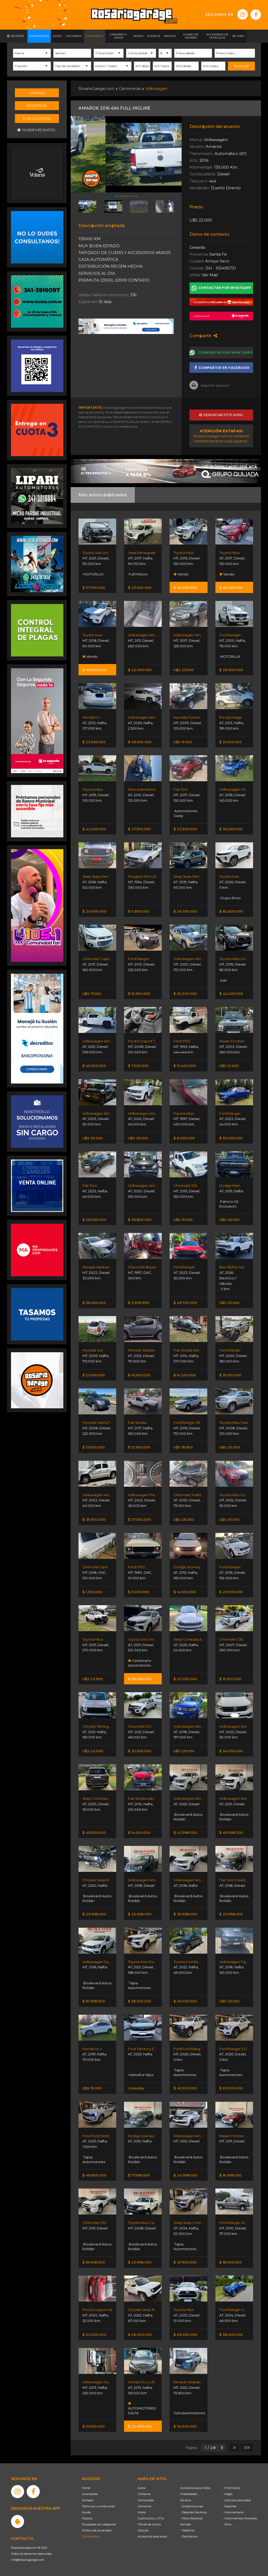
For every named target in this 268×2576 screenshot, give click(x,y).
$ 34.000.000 (185, 587)
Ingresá (36, 93)
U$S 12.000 (229, 1066)
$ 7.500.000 (138, 1066)
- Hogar (227, 2494)
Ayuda (86, 2512)
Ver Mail (210, 274)
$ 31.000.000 (230, 1375)
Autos (142, 2488)
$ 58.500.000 (139, 2001)
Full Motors (137, 574)
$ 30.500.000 (139, 1751)
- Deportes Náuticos (193, 2512)
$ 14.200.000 (185, 1375)
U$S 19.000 (92, 2088)
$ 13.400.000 (185, 1066)
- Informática (231, 2488)
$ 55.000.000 (231, 1138)
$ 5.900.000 (138, 911)
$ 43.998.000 (185, 1832)
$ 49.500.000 (94, 1832)
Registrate (36, 106)
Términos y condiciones (98, 2506)
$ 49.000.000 (94, 670)
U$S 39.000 (92, 1138)
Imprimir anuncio (209, 385)
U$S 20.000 (229, 1447)
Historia (87, 2518)
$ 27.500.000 (139, 829)
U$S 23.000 (184, 670)
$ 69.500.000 (140, 742)
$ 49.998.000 (231, 1832)
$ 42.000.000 (231, 587)
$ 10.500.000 (93, 2426)
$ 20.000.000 (94, 911)
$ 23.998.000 (140, 2262)
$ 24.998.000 (185, 2175)
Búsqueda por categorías (99, 2524)
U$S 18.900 (183, 1447)
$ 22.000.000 (140, 670)
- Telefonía (187, 2530)
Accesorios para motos (195, 2488)
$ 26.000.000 (140, 2334)
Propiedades (188, 2494)
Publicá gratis (37, 118)
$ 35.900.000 (94, 1519)
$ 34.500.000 (185, 2426)
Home (86, 2488)
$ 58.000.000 (140, 1679)
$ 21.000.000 (230, 742)
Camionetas (130, 88)
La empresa (90, 2494)
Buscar (241, 66)
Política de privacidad (96, 2530)
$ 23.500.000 (94, 742)
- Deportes (229, 2506)
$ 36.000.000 (94, 1303)
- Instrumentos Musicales (239, 2518)
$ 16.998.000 (93, 2001)
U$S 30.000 (138, 1138)
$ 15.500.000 (230, 1679)
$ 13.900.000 (139, 1447)
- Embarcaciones (191, 2506)
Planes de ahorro (149, 2524)
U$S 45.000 (229, 1219)
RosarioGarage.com (96, 88)
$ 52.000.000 (185, 1679)
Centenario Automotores (139, 1662)
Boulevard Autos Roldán (188, 1816)
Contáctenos (90, 2536)
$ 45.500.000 (185, 2088)
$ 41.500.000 (139, 1375)
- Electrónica (188, 2536)
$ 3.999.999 (138, 1303)
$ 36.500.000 (231, 829)
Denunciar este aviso (221, 415)
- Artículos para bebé (236, 2500)
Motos (142, 2512)
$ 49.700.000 (185, 1303)
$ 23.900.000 (185, 829)
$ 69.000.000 (185, 2334)
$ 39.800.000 (140, 1219)
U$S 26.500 (184, 1519)
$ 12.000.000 (93, 1375)
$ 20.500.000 (140, 587)
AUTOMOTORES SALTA (142, 2408)
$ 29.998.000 (94, 1914)
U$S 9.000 (183, 742)
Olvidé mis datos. (37, 130)
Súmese (87, 2500)
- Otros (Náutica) (191, 2518)
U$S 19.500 (183, 1219)
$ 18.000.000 (230, 2262)
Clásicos (143, 2530)
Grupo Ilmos (230, 898)
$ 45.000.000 (94, 1066)
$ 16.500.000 (139, 993)
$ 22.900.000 (140, 2426)
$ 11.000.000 (138, 1592)
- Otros (226, 2524)
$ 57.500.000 (93, 587)
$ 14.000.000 (185, 1592)
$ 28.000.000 (94, 1219)
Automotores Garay (185, 813)
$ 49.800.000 (94, 2175)
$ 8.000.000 (184, 1138)
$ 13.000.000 (93, 1447)
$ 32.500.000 (185, 993)
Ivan (223, 980)
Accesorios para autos (152, 2536)
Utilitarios (144, 2494)
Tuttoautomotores (188, 2413)
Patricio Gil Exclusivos (228, 1203)
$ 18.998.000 (93, 2262)
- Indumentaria (232, 2512)
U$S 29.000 (184, 1751)
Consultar (136, 2088)
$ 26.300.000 (185, 911)
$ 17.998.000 (139, 2175)
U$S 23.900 (92, 1679)
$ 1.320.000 (92, 1592)
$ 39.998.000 (185, 1914)
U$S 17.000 (91, 993)
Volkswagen (156, 88)
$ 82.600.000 (231, 911)
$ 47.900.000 (185, 2262)
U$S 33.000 (229, 1303)
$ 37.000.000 (139, 1519)
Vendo (181, 574)
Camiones (144, 2506)
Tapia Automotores (139, 1985)
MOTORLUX (93, 574)
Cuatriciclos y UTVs (151, 2518)
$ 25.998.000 (140, 1914)
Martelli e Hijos (140, 2075)
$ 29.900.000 (231, 670)
